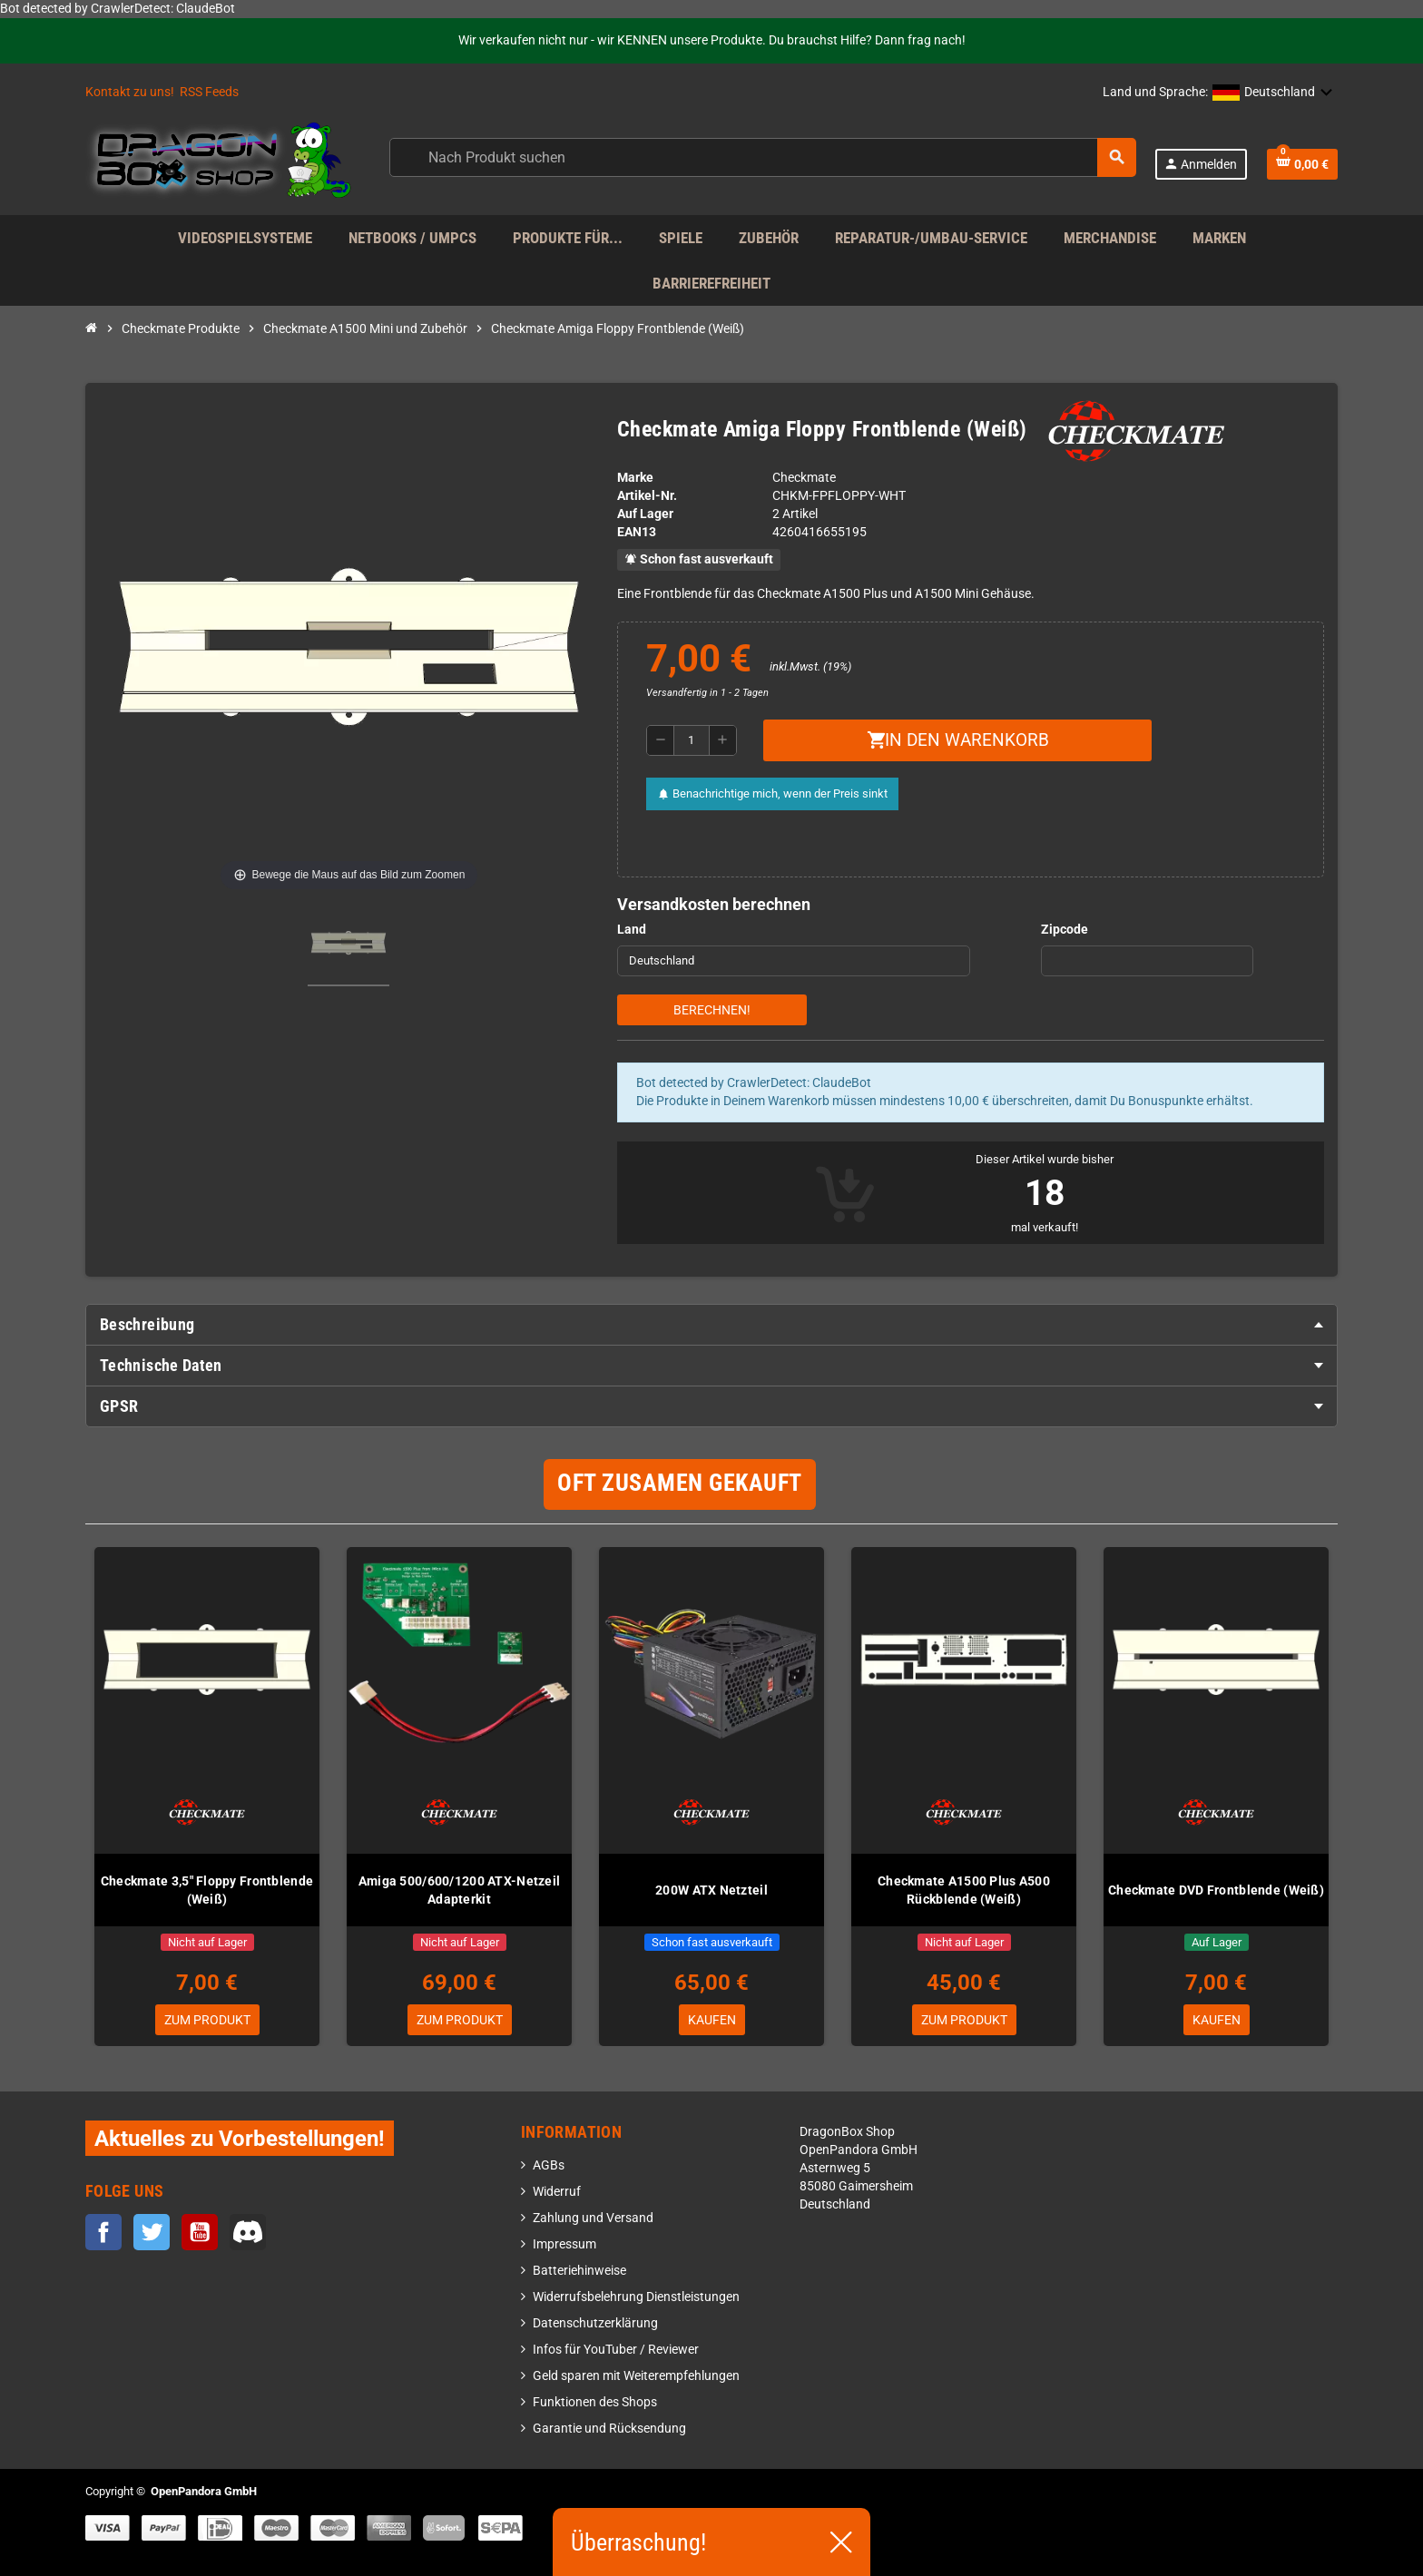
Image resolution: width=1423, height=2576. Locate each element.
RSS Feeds (209, 92)
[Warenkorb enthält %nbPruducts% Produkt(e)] (1302, 164)
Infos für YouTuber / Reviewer (616, 2349)
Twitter (151, 2232)
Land (631, 929)
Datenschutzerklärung (595, 2323)
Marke (635, 477)
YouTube (200, 2232)
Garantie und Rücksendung (609, 2428)
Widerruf (557, 2191)
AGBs (548, 2165)
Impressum (564, 2244)
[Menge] (691, 740)
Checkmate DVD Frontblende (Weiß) (1216, 1890)
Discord (248, 2232)
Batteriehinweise (579, 2270)
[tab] (711, 1325)
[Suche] (761, 157)
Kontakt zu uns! (129, 92)
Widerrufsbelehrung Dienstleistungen (636, 2297)
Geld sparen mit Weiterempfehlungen (636, 2376)
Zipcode (1064, 929)
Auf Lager (645, 514)
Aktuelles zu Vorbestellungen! (239, 2138)
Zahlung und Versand (593, 2218)
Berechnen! (712, 1010)
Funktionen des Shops (595, 2402)
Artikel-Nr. (647, 496)
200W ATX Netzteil (711, 1890)
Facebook (103, 2232)
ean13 (636, 532)
